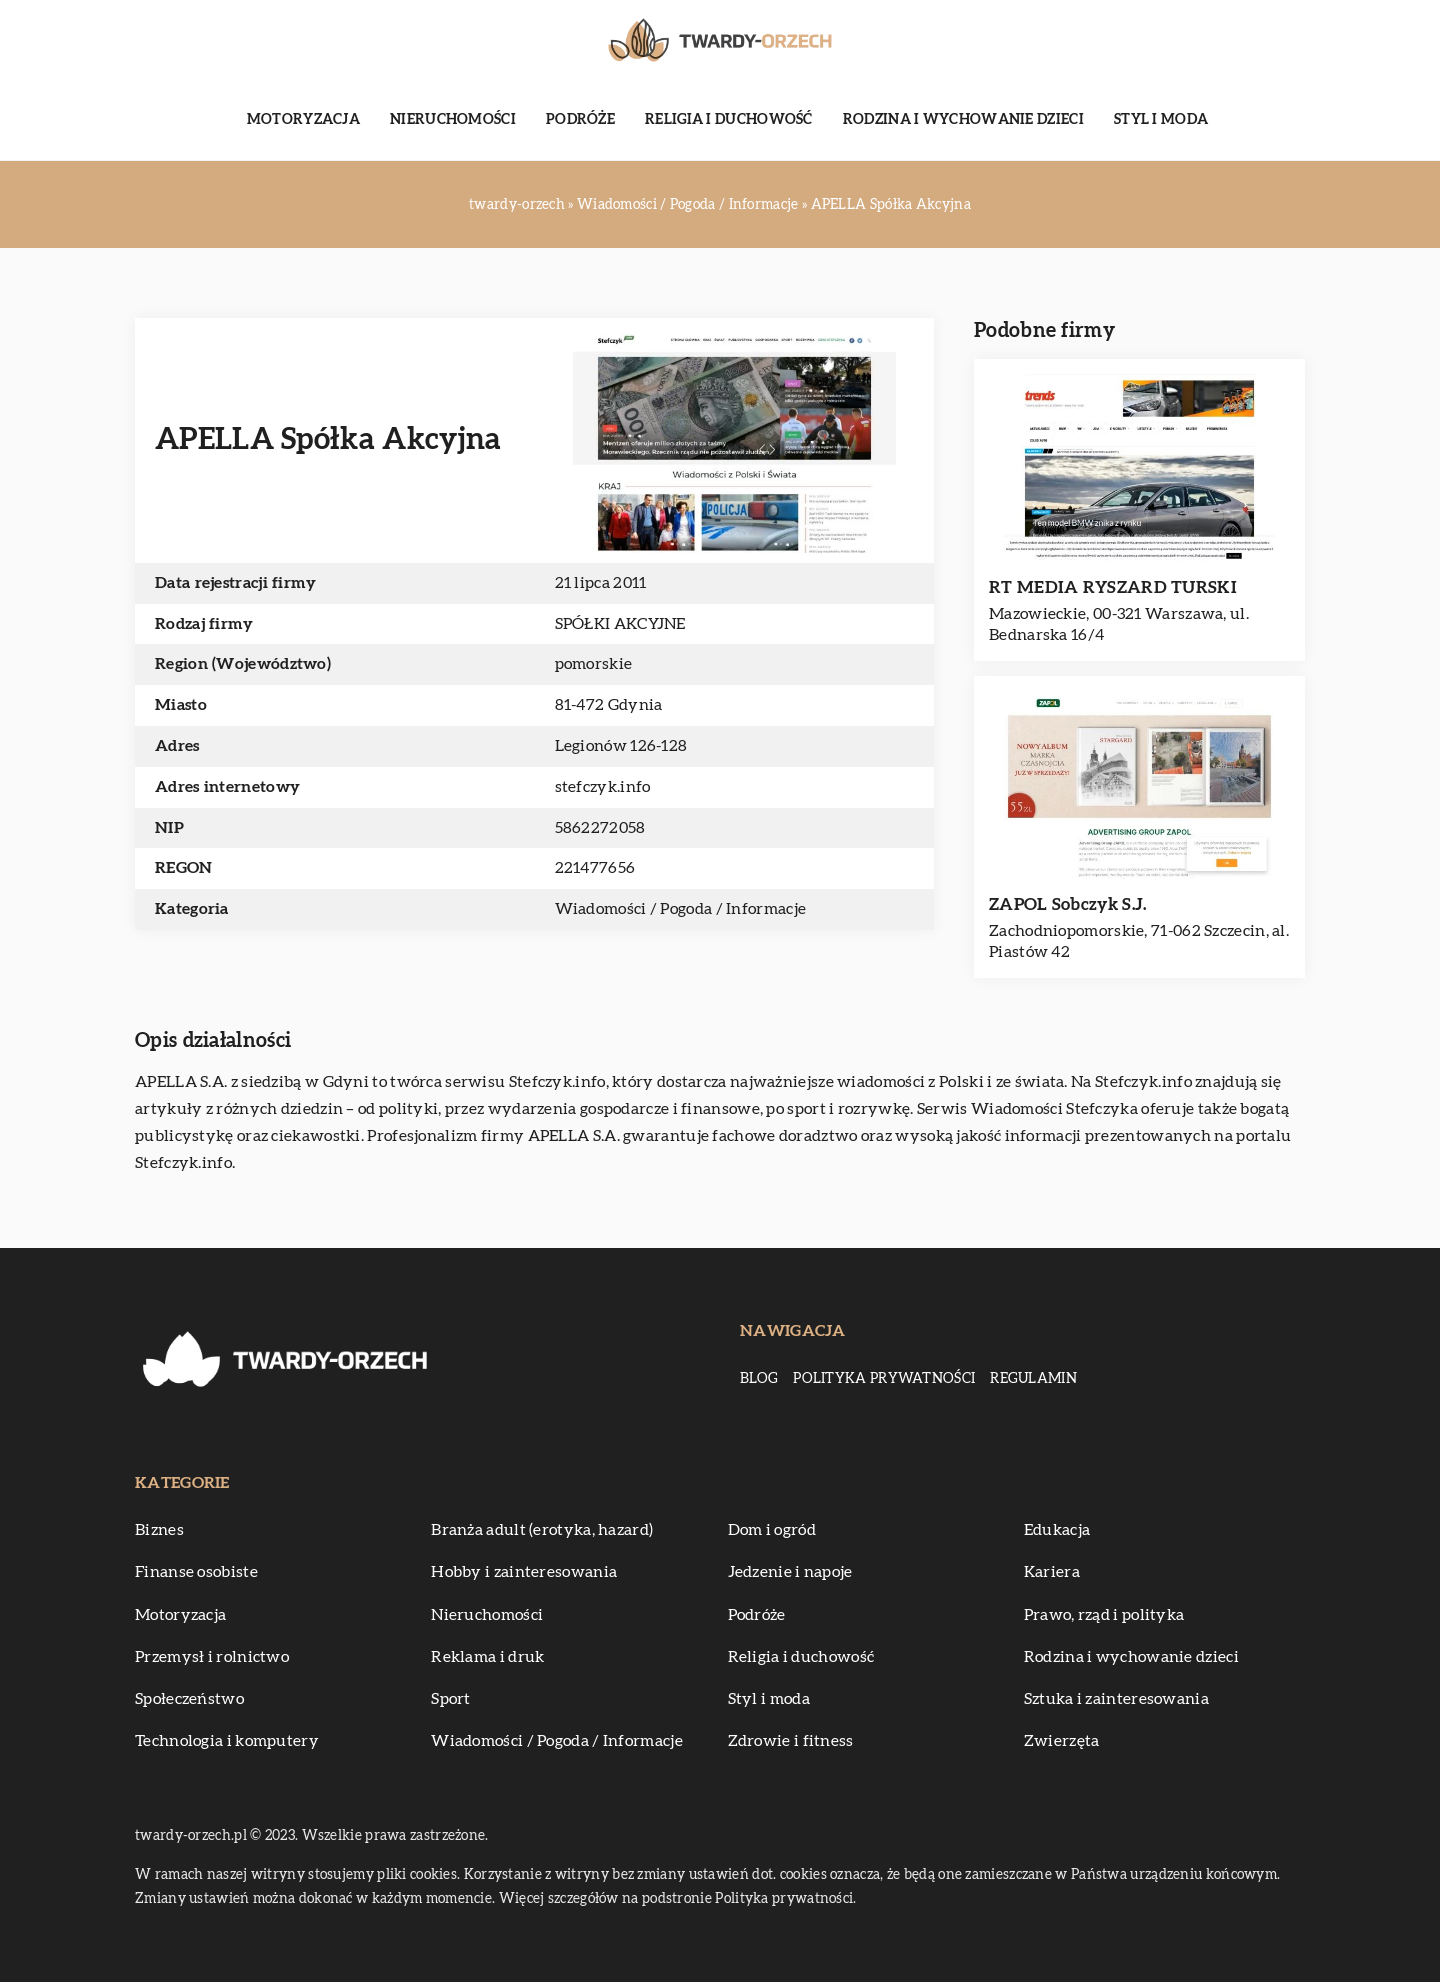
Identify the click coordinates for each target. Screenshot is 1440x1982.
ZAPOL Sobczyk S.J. (1067, 904)
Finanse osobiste (196, 1572)
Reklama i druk (487, 1657)
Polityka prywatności (884, 1379)
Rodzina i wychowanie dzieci (963, 120)
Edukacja (1057, 1530)
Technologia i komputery (227, 1741)
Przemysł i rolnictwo (212, 1657)
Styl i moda (1161, 120)
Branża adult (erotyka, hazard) (542, 1530)
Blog (759, 1379)
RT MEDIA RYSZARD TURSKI (1113, 587)
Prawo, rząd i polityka (1104, 1615)
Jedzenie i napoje (790, 1572)
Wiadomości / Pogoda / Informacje (681, 909)
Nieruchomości (453, 120)
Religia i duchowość (729, 120)
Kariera (1052, 1572)
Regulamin (1033, 1379)
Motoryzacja (303, 120)
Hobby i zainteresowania (524, 1572)
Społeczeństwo (189, 1699)
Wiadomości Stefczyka (1054, 1109)
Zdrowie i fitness (791, 1741)
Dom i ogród (772, 1530)
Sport (451, 1699)
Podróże (580, 120)
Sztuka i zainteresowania (1116, 1699)
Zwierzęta (1062, 1741)
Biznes (159, 1530)
